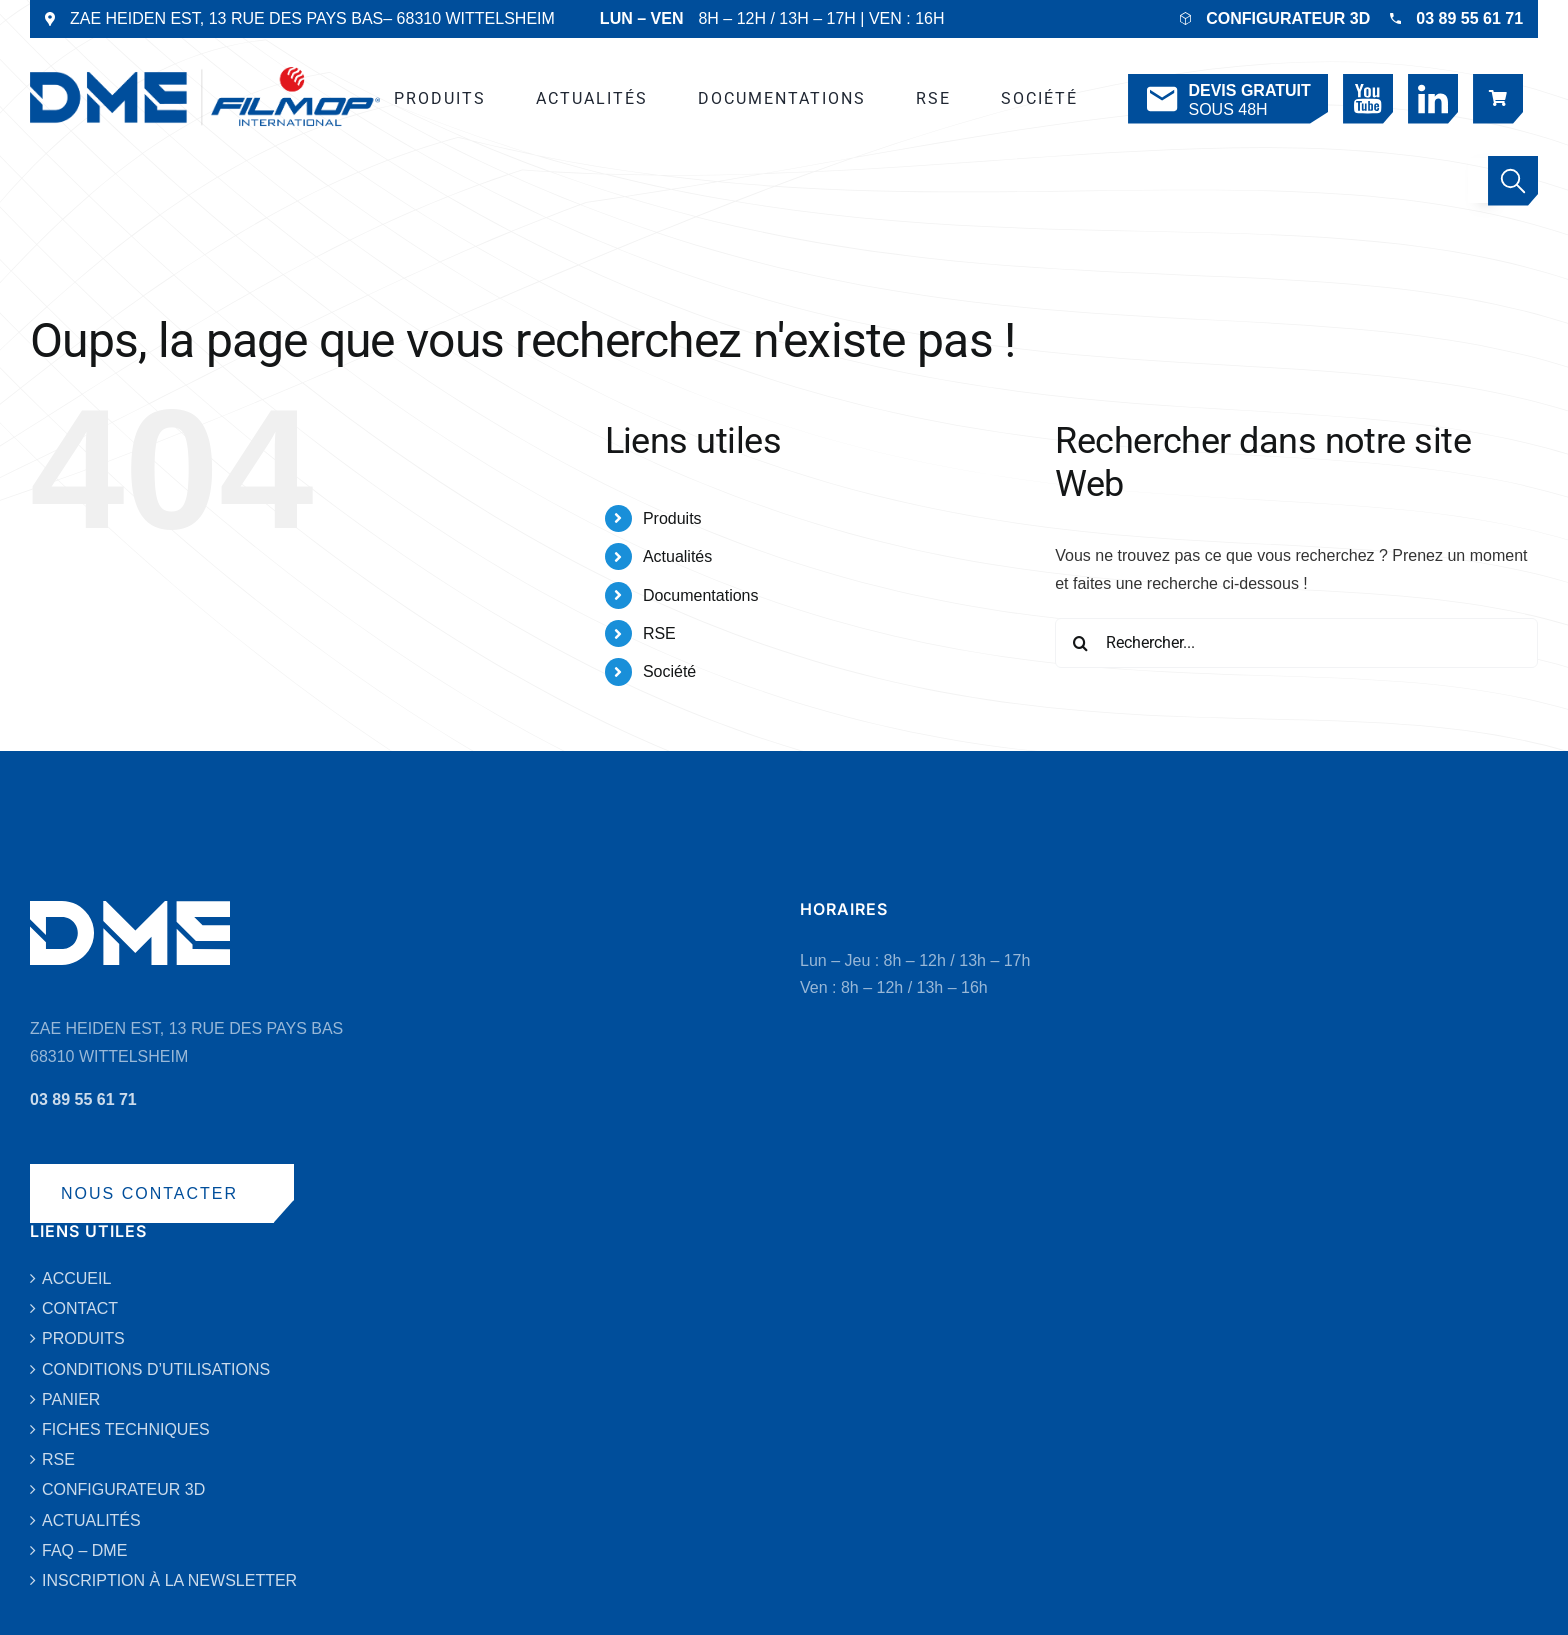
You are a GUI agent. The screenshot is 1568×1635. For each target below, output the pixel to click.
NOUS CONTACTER (149, 1193)
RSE (659, 633)
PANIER (71, 1399)
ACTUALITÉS (91, 1520)
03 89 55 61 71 (1469, 18)
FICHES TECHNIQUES (126, 1429)
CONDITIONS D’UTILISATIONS (156, 1369)
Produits (672, 518)
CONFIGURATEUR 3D (1288, 18)
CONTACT (80, 1308)
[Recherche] (1080, 643)
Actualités (677, 556)
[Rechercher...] (1296, 643)
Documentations (701, 595)
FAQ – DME (84, 1550)
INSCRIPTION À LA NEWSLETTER (169, 1580)
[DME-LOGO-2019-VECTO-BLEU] (205, 74)
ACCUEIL (76, 1278)
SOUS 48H (1226, 99)
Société (669, 671)
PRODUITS (83, 1338)
